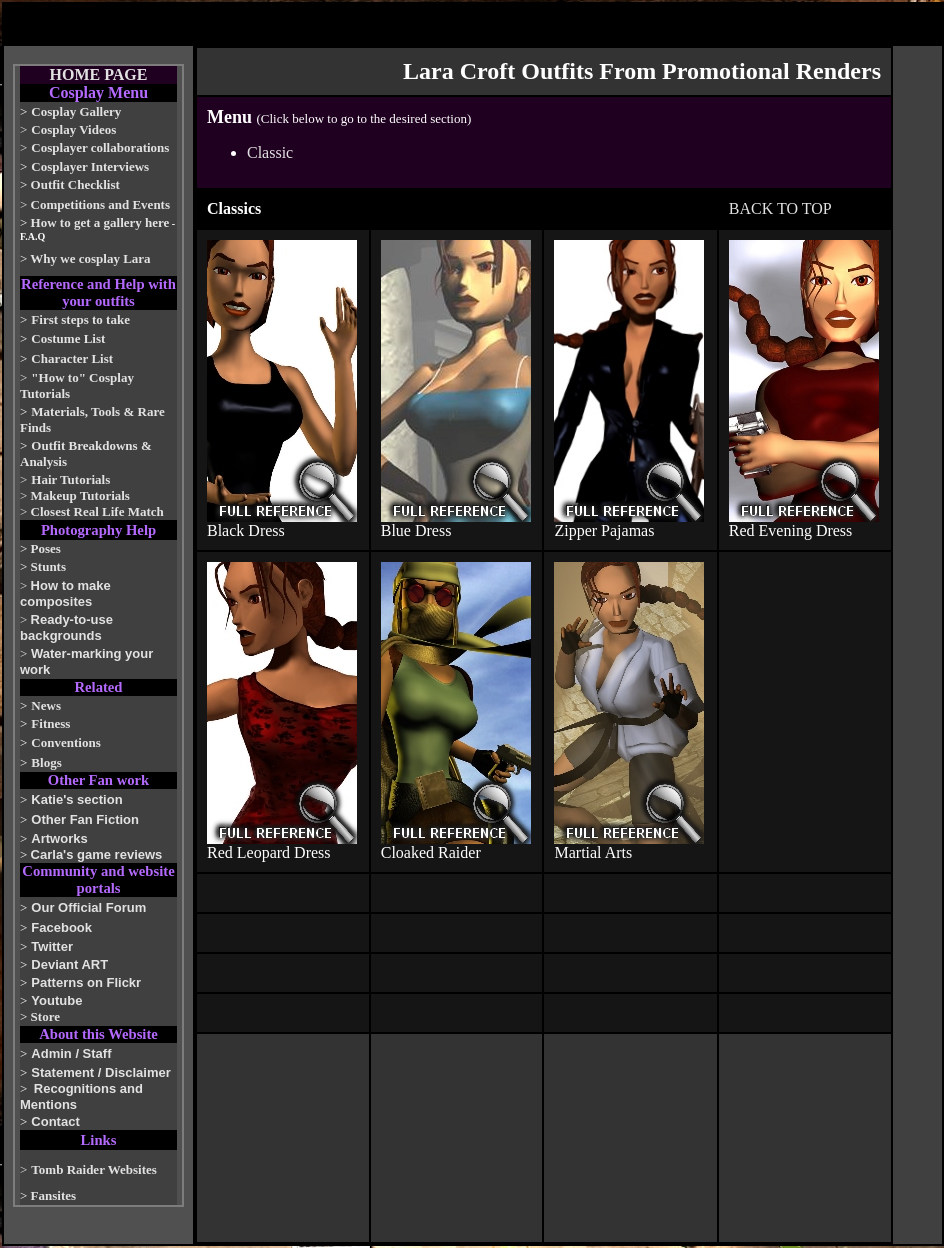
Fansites (54, 1195)
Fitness (50, 723)
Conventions (65, 742)
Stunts (48, 566)
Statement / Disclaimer (100, 1072)
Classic (270, 152)
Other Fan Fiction (85, 819)
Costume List (68, 338)
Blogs (46, 762)
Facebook (61, 927)
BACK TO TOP (780, 208)
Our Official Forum (88, 907)
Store (45, 1016)
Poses (46, 548)
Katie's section (76, 799)
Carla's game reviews (97, 854)
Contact (55, 1121)
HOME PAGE (99, 74)
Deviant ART (69, 964)
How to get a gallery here (100, 222)
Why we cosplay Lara (90, 258)
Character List (72, 358)
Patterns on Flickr (86, 982)
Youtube (56, 1000)
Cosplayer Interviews (90, 166)
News (46, 705)
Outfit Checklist (75, 184)
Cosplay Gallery (76, 111)
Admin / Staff (71, 1053)
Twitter (52, 946)
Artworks (59, 838)
